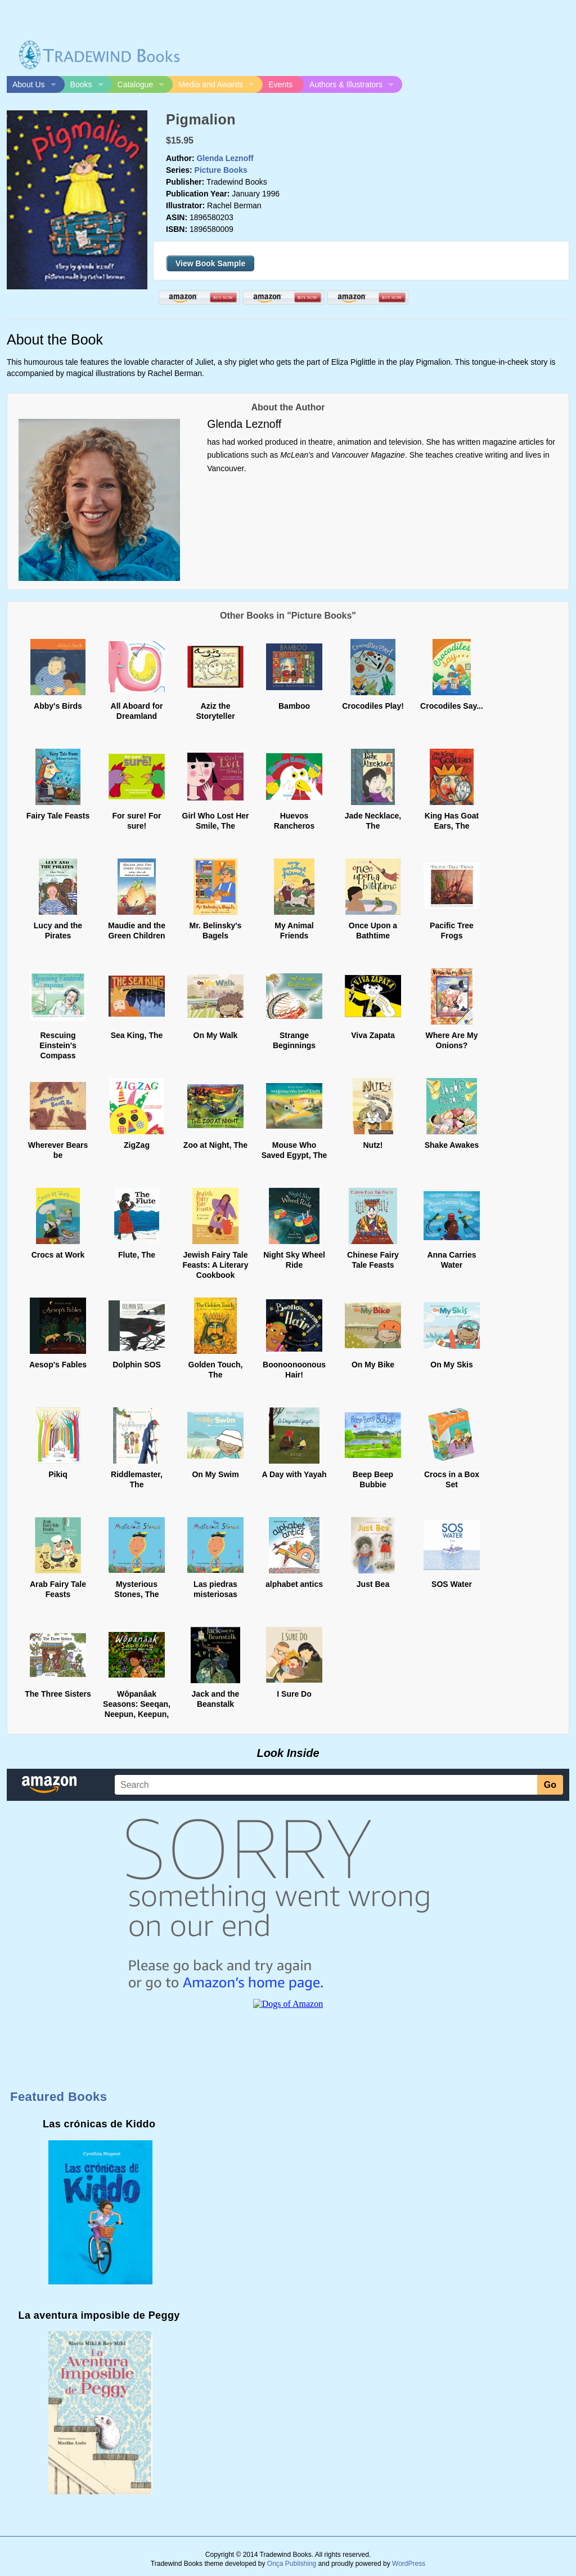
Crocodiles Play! (373, 705)
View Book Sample (210, 263)
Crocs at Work (58, 1254)
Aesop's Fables (58, 1364)
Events (280, 84)
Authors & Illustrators (345, 84)
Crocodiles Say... (451, 705)
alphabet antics (294, 1584)
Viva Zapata (373, 1035)
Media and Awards (210, 84)
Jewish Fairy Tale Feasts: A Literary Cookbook (215, 1265)
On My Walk (216, 1035)
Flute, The (136, 1254)
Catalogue (136, 84)
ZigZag (137, 1145)
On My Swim (215, 1474)
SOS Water (451, 1584)
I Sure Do (294, 1693)
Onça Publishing (291, 2564)
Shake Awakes (452, 1145)
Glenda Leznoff (224, 158)
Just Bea (373, 1584)
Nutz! (373, 1145)
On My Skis (451, 1364)
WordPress (408, 2564)
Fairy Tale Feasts (58, 815)
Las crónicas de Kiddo (99, 2124)
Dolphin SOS (136, 1364)
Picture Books (221, 170)
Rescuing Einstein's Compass (57, 1045)
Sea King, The (137, 1035)
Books (81, 84)
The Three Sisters (58, 1693)
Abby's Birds (58, 705)
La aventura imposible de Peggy (99, 2315)
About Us (28, 84)
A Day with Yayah (294, 1474)
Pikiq (57, 1474)
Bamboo (294, 705)
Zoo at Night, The (215, 1145)
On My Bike (373, 1364)
